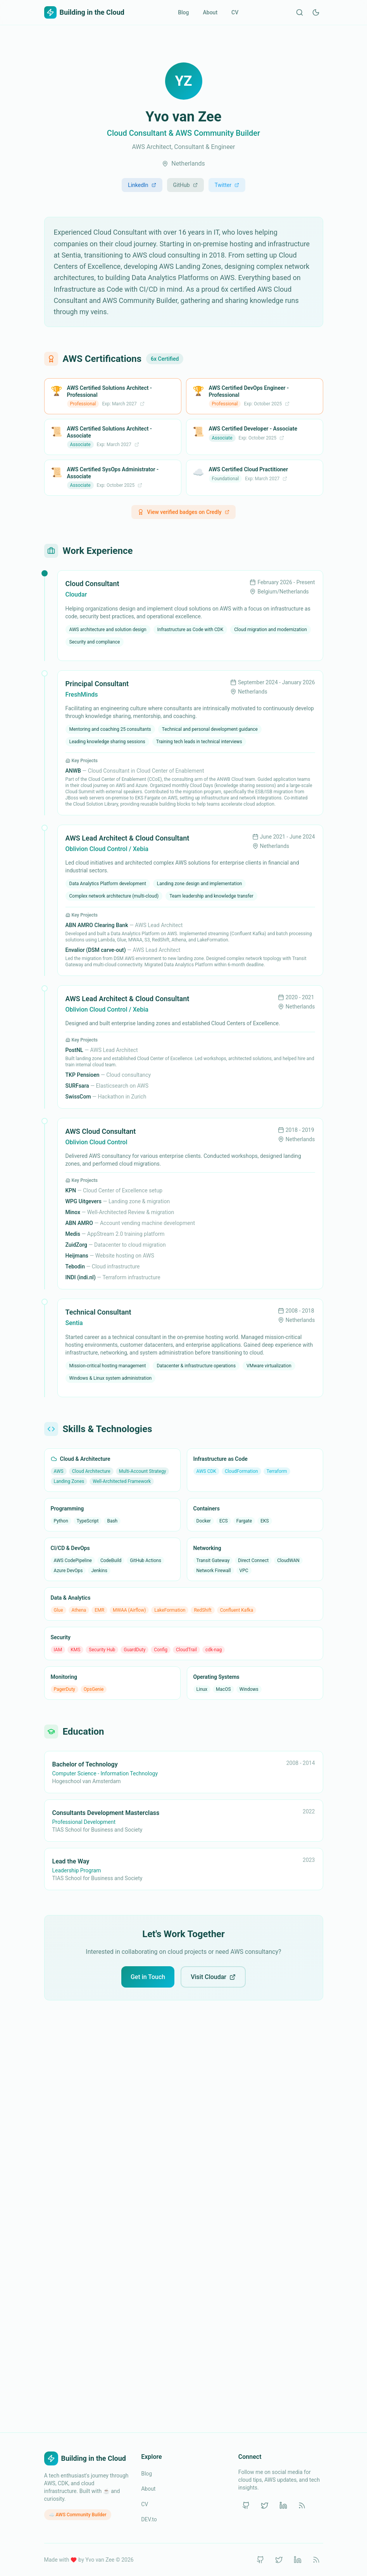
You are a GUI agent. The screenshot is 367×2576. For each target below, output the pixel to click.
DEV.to (149, 2519)
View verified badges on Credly (183, 512)
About (210, 12)
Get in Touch (148, 1977)
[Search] (299, 12)
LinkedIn (142, 185)
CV (234, 12)
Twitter (227, 185)
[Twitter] (264, 2505)
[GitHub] (246, 2505)
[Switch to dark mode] (316, 12)
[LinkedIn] (283, 2505)
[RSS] (302, 2505)
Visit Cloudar (213, 1977)
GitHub (185, 185)
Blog (183, 12)
